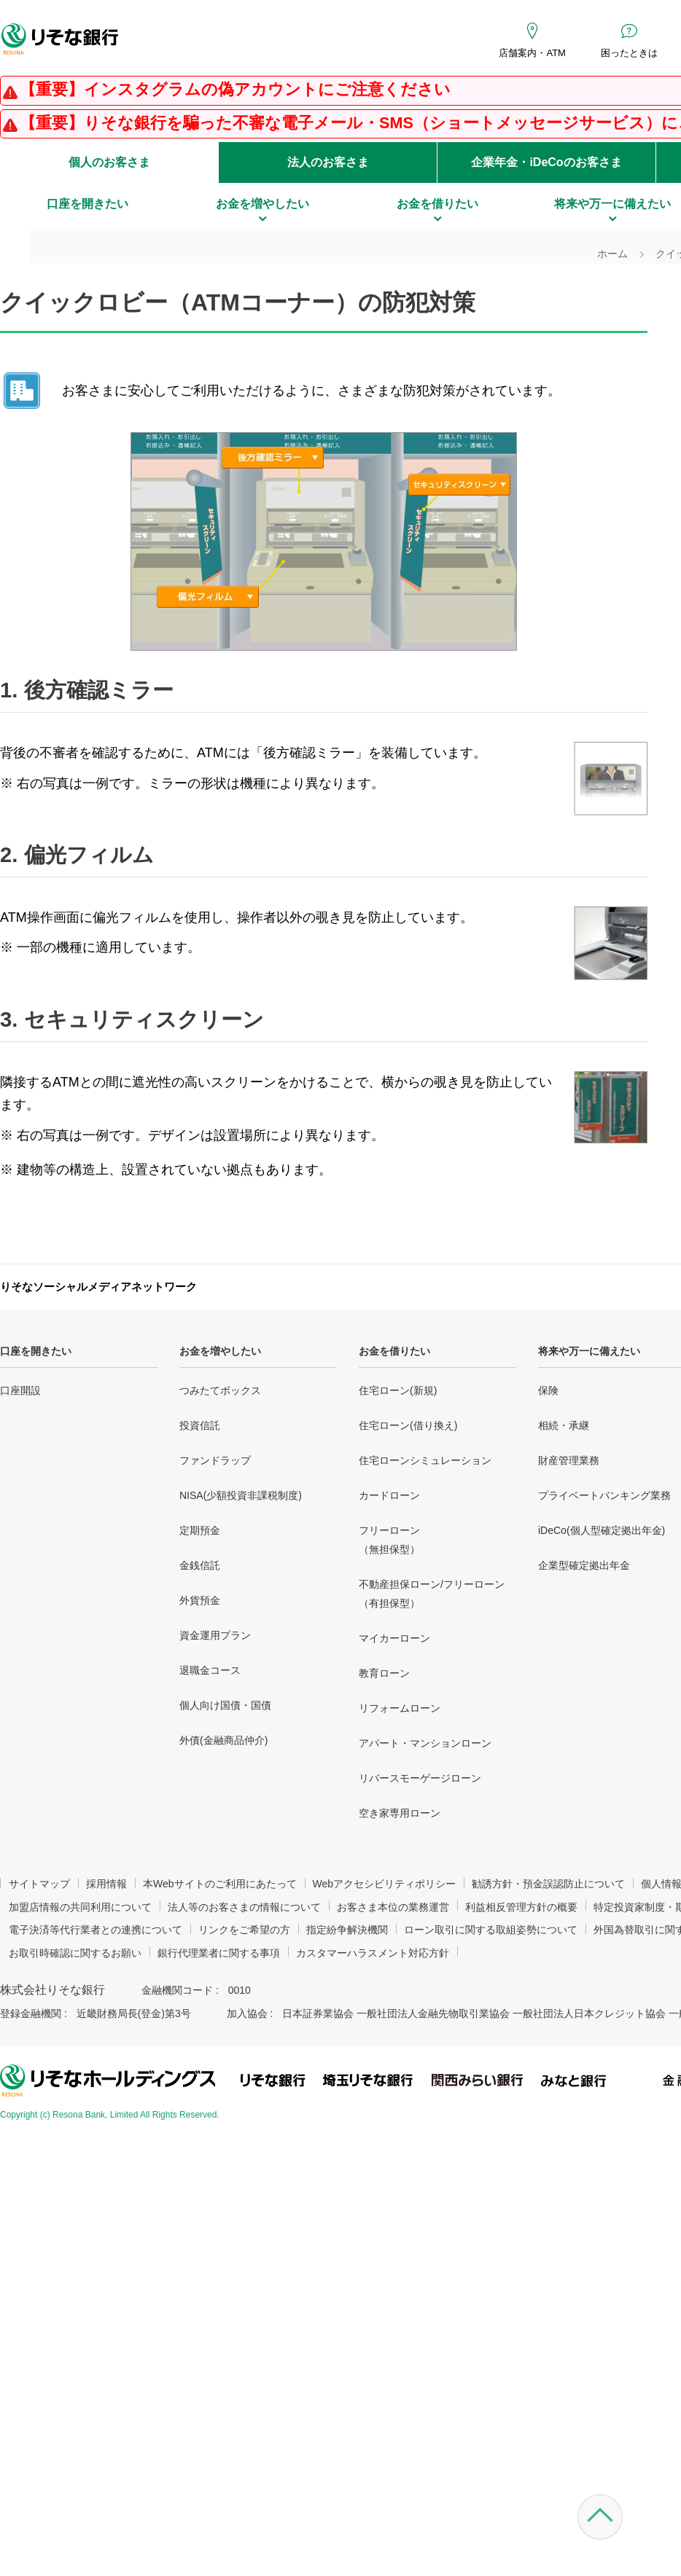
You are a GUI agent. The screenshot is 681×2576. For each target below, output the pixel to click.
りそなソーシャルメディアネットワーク (98, 1286)
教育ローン (384, 1673)
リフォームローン (399, 1708)
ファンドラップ (215, 1460)
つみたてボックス (220, 1390)
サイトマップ (39, 1884)
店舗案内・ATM (532, 52)
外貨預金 (199, 1600)
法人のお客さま (328, 162)
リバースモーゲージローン (420, 1778)
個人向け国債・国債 (225, 1705)
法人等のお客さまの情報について (244, 1907)
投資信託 (199, 1425)
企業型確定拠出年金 (584, 1565)
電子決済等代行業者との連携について (95, 1929)
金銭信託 (199, 1565)
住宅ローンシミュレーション (425, 1460)
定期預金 (199, 1530)
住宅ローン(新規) (398, 1390)
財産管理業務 (568, 1460)
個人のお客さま (109, 162)
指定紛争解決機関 (347, 1929)
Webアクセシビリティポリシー (384, 1884)
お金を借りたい (394, 1351)
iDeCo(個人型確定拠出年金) (601, 1530)
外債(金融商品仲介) (223, 1740)
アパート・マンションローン (425, 1743)
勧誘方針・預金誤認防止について (548, 1884)
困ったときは (629, 52)
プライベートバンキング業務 (604, 1495)
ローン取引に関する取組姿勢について (490, 1929)
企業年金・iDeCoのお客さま (546, 162)
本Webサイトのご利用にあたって (220, 1884)
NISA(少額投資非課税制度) (240, 1495)
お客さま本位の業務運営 (393, 1907)
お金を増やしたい (220, 1351)
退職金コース (210, 1670)
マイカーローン (394, 1638)
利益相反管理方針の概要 (521, 1907)
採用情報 (106, 1884)
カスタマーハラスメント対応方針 (372, 1953)
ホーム (612, 253)
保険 (548, 1390)
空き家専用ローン (399, 1813)
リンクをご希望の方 (244, 1929)
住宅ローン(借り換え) (408, 1425)
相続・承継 (563, 1425)
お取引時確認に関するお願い (75, 1953)
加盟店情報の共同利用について (80, 1907)
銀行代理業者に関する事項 (218, 1953)
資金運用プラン (215, 1635)
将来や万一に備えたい (589, 1351)
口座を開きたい (35, 1351)
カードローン (389, 1495)
